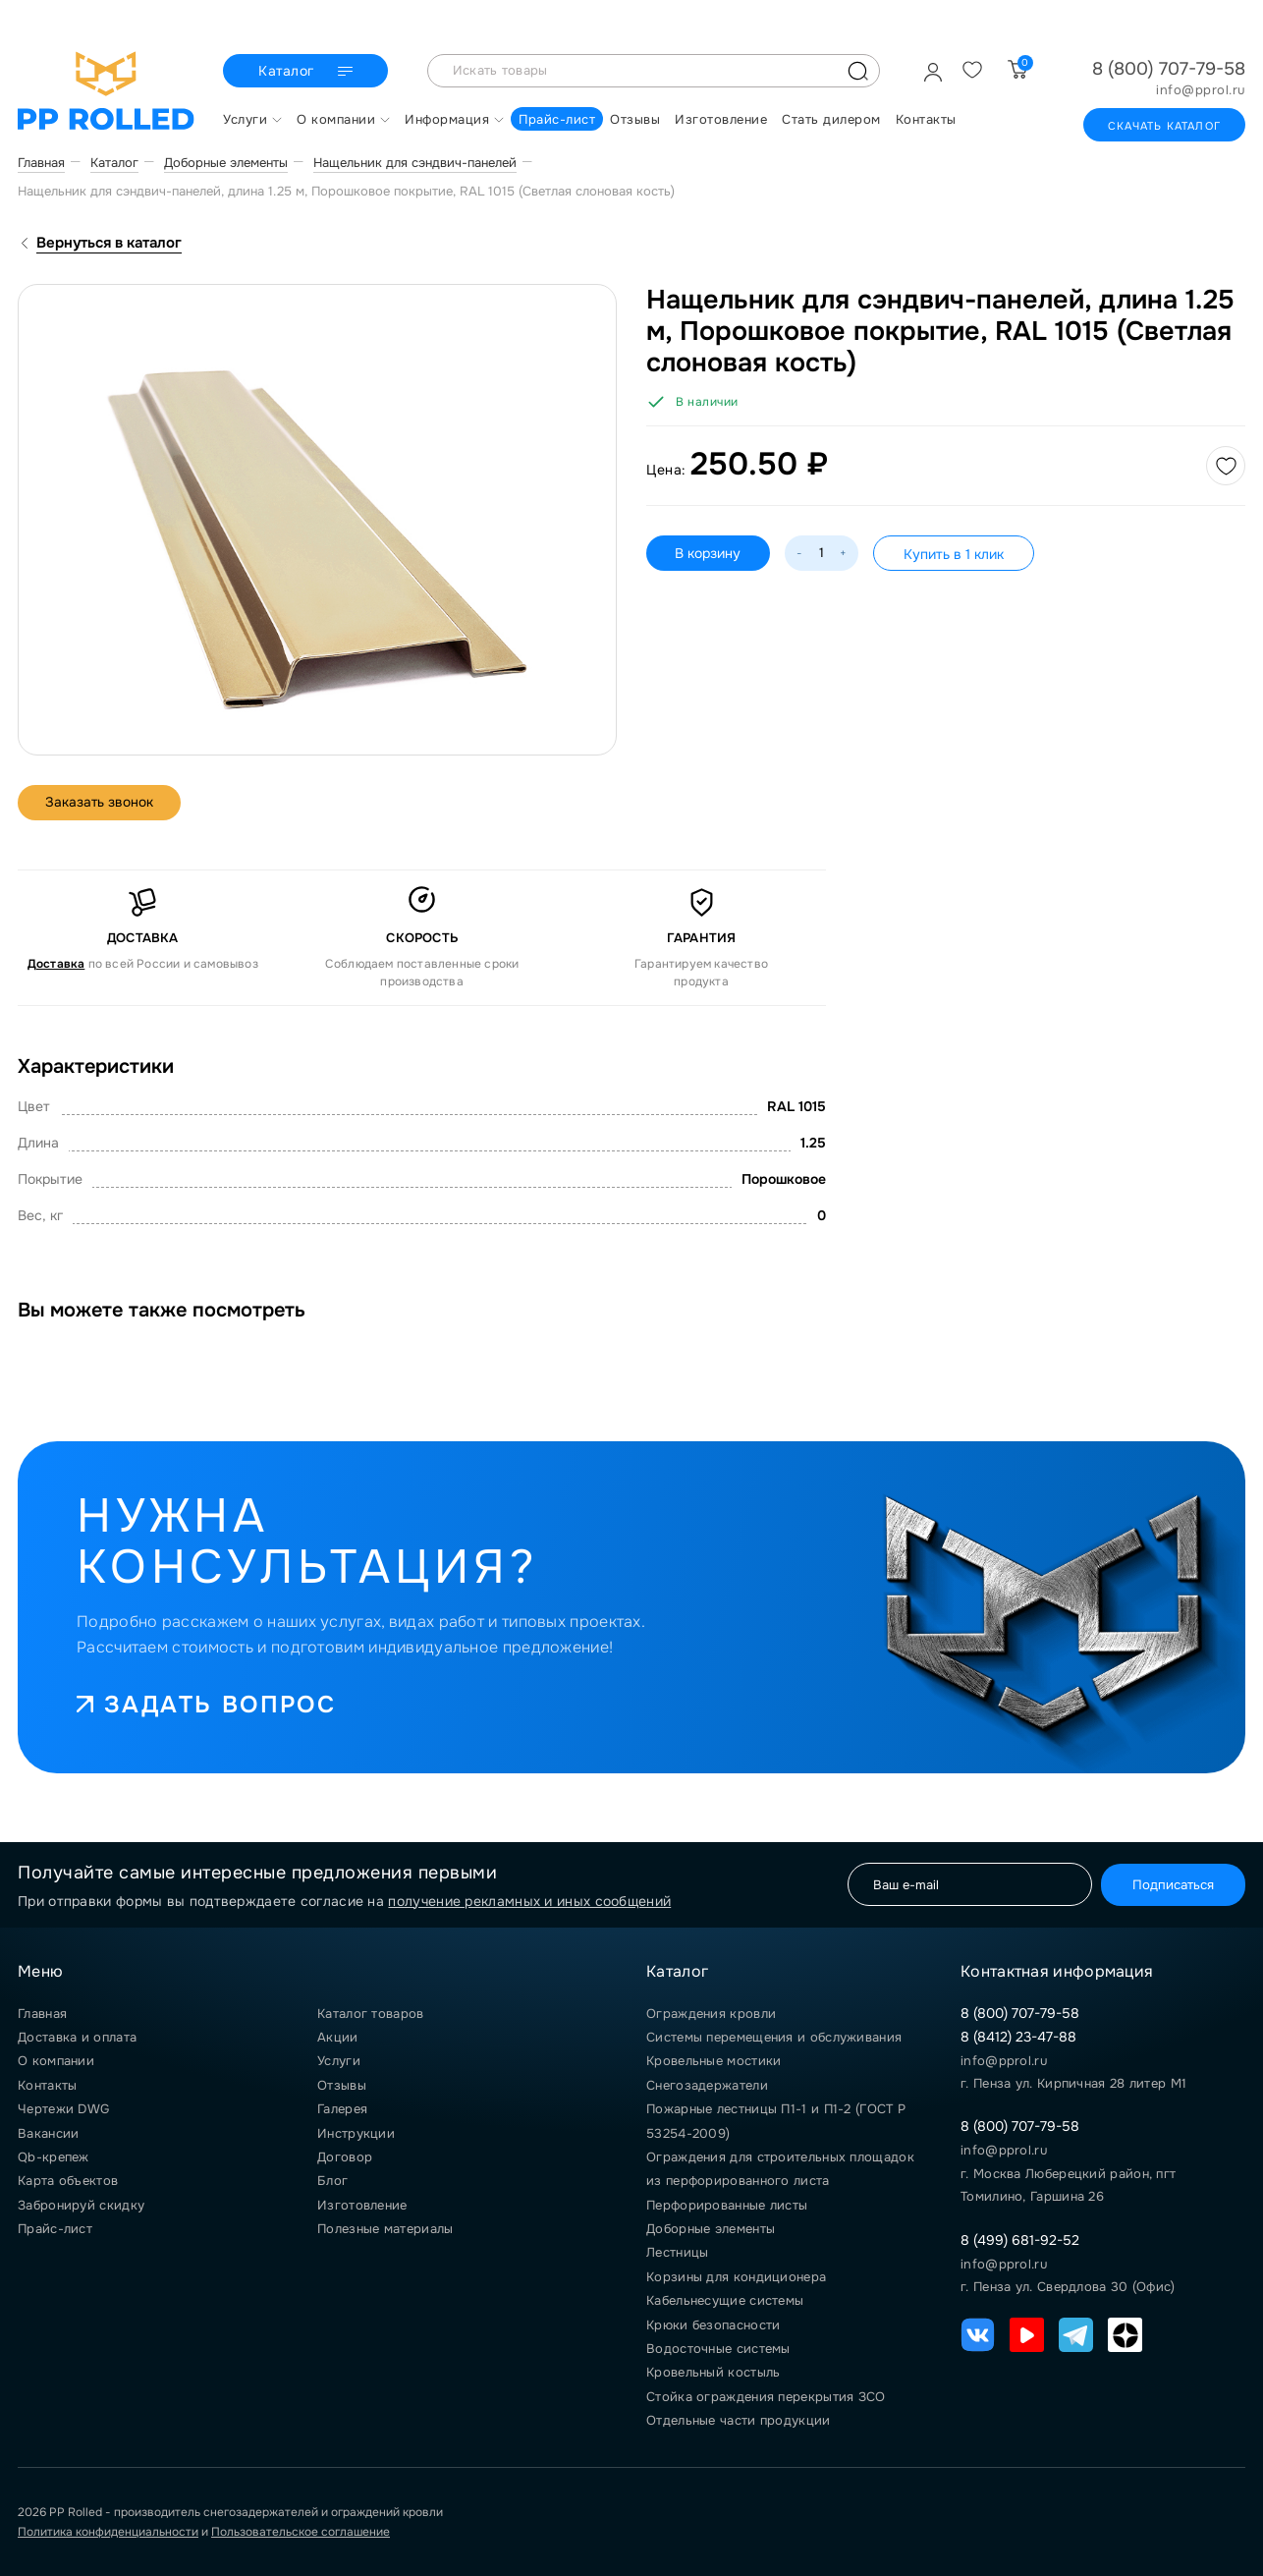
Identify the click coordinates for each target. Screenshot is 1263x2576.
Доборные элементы (710, 2228)
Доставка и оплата (77, 2037)
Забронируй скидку (81, 2205)
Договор (344, 2157)
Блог (332, 2180)
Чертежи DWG (63, 2108)
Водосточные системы (718, 2348)
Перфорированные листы (726, 2205)
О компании (56, 2060)
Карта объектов (68, 2180)
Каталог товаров (370, 2013)
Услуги (338, 2060)
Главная (42, 2013)
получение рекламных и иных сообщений (529, 1901)
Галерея (342, 2108)
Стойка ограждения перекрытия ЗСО (766, 2396)
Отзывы (341, 2085)
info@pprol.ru (1200, 90)
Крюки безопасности (713, 2325)
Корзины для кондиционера (736, 2276)
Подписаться (1170, 1884)
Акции (337, 2037)
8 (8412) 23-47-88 (1018, 2036)
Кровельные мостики (713, 2060)
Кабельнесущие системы (724, 2300)
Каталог (307, 71)
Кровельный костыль (713, 2372)
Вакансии (48, 2133)
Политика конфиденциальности (108, 2532)
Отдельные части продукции (738, 2420)
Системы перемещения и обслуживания (774, 2037)
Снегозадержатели (707, 2085)
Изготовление (362, 2205)
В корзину (708, 553)
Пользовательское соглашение (300, 2532)
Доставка (56, 964)
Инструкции (356, 2133)
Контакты (47, 2085)
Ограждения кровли (711, 2013)
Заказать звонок (101, 803)
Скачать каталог (1164, 126)
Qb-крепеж (53, 2157)
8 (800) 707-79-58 (1168, 69)
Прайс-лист (55, 2228)
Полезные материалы (385, 2228)
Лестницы (677, 2252)
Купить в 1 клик (955, 554)
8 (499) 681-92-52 (1020, 2240)
